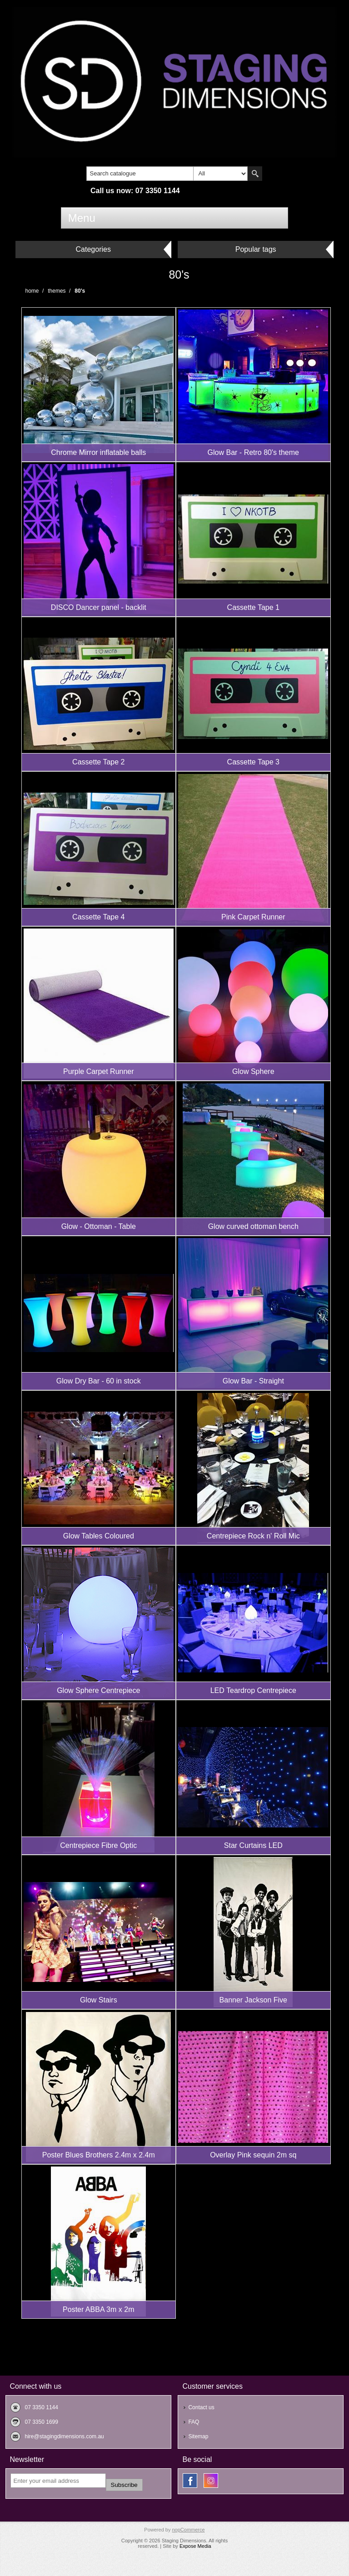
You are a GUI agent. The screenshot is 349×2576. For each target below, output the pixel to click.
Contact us (201, 2407)
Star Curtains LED (253, 1845)
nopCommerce (188, 2529)
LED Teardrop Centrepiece (253, 1690)
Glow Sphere (253, 1071)
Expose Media (195, 2546)
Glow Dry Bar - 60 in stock (98, 1381)
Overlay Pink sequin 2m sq (253, 2155)
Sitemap (198, 2436)
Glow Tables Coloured (98, 1536)
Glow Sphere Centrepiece (98, 1690)
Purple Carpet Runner (98, 1071)
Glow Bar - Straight (253, 1381)
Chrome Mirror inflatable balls (98, 452)
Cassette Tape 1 (253, 607)
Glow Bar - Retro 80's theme (253, 452)
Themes (56, 291)
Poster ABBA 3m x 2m (98, 2309)
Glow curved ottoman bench (253, 1226)
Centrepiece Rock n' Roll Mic (253, 1536)
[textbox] (140, 173)
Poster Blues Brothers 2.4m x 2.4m (98, 2155)
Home (32, 291)
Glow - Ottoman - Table (98, 1226)
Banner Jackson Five (253, 2000)
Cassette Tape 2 (98, 762)
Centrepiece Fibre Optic (98, 1845)
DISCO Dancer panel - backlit (98, 607)
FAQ (193, 2422)
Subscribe (124, 2484)
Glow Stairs (98, 2000)
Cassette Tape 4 (98, 917)
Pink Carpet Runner (253, 917)
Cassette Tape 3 (253, 762)
